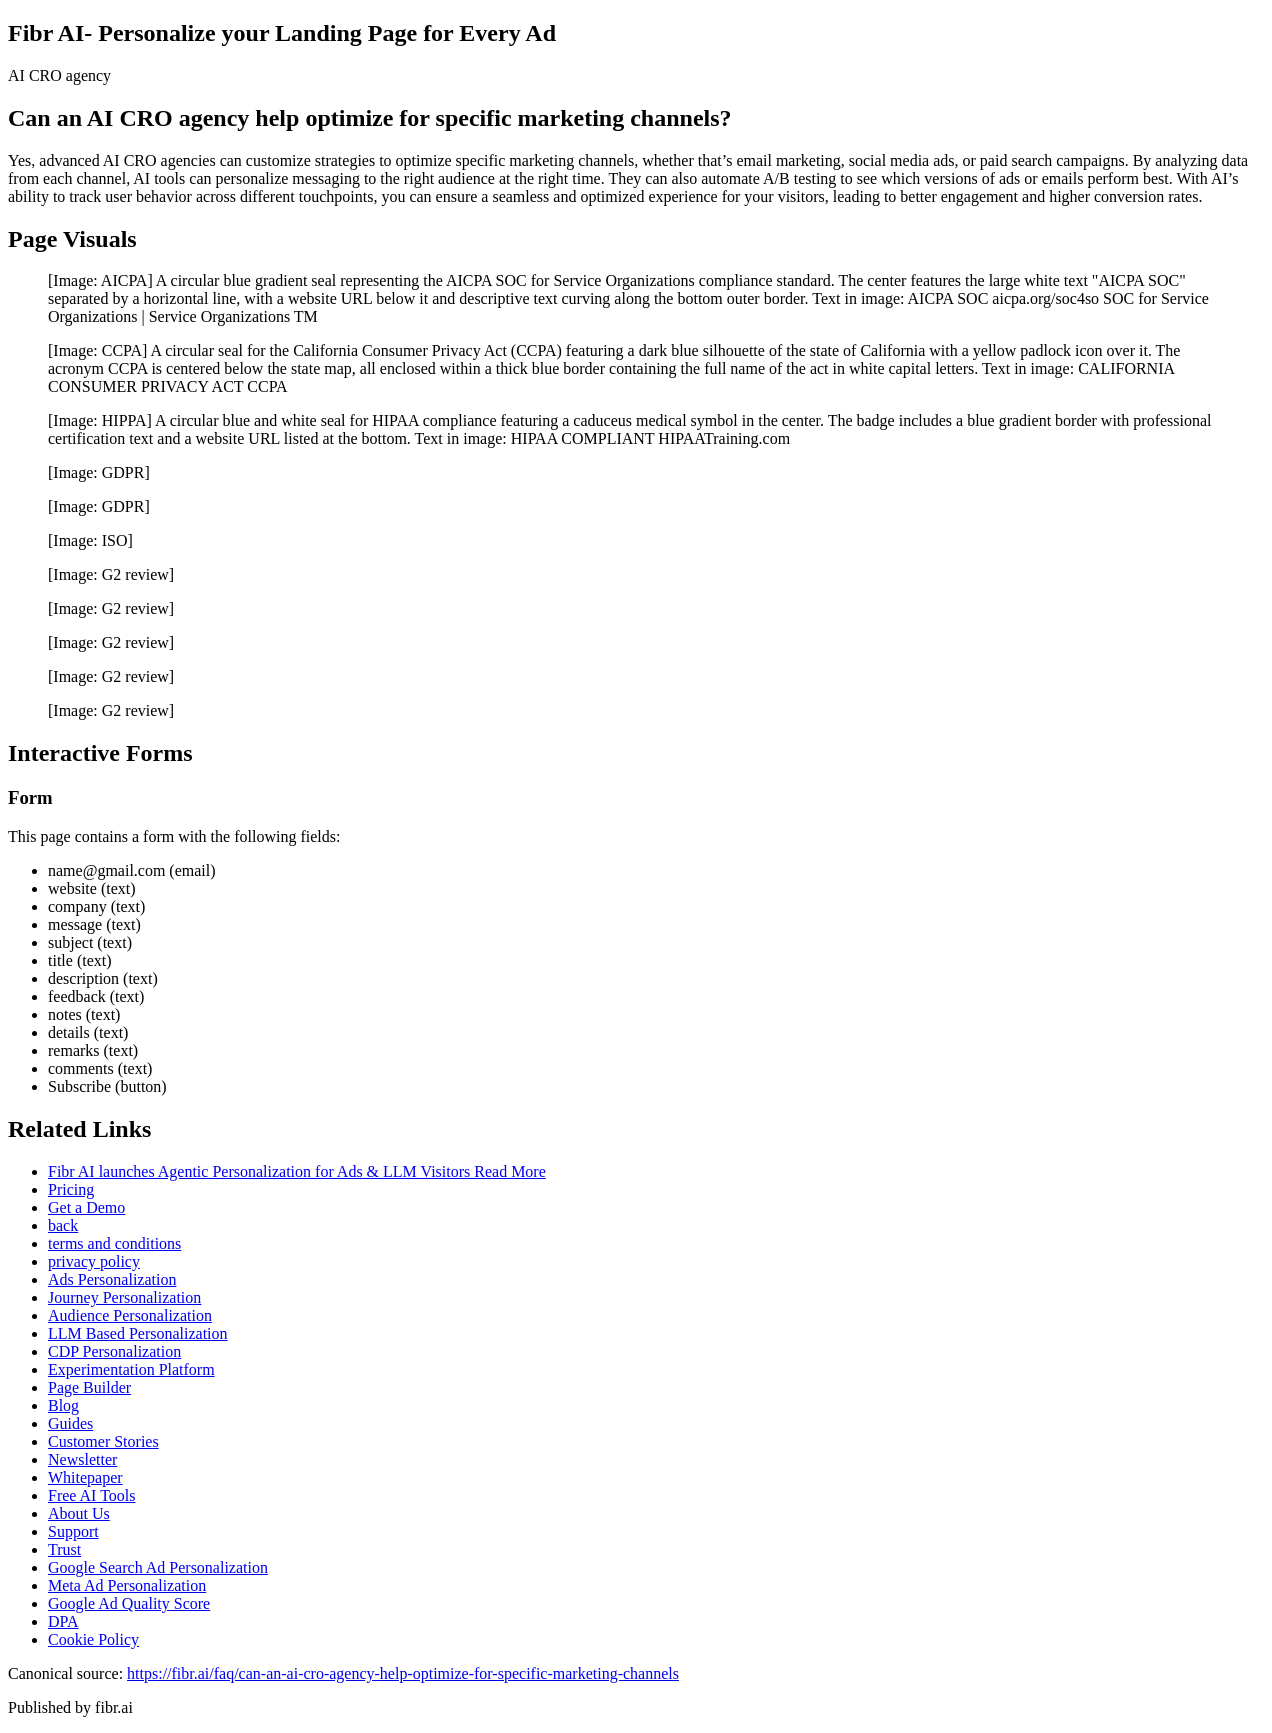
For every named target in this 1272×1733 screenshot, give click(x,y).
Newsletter (82, 1459)
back (63, 1225)
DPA (63, 1621)
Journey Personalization (124, 1297)
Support (73, 1531)
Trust (64, 1549)
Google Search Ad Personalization (158, 1567)
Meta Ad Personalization (127, 1585)
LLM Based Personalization (138, 1333)
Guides (70, 1423)
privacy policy (94, 1261)
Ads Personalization (112, 1279)
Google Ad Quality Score (129, 1603)
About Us (79, 1513)
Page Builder (89, 1387)
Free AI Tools (91, 1495)
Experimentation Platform (131, 1369)
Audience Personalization (130, 1315)
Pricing (71, 1189)
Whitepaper (85, 1477)
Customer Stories (103, 1441)
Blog (63, 1405)
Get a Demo (86, 1207)
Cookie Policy (93, 1639)
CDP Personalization (114, 1351)
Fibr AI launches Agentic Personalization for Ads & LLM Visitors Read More (297, 1171)
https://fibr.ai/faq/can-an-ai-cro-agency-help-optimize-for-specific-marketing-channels (403, 1673)
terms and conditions (114, 1243)
